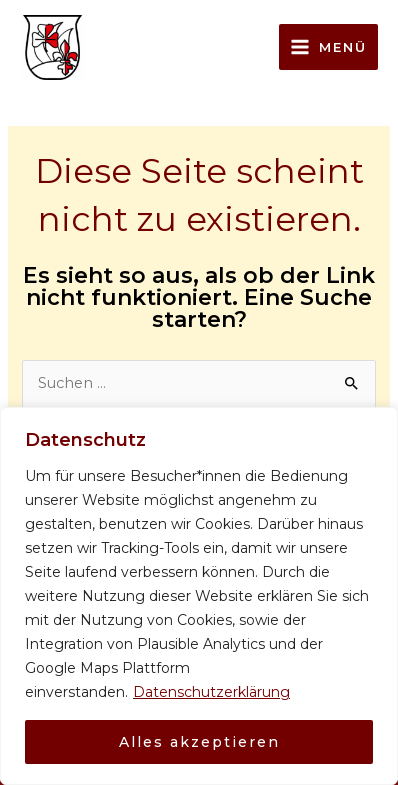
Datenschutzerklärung (211, 692)
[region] (199, 596)
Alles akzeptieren (199, 742)
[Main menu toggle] (328, 47)
